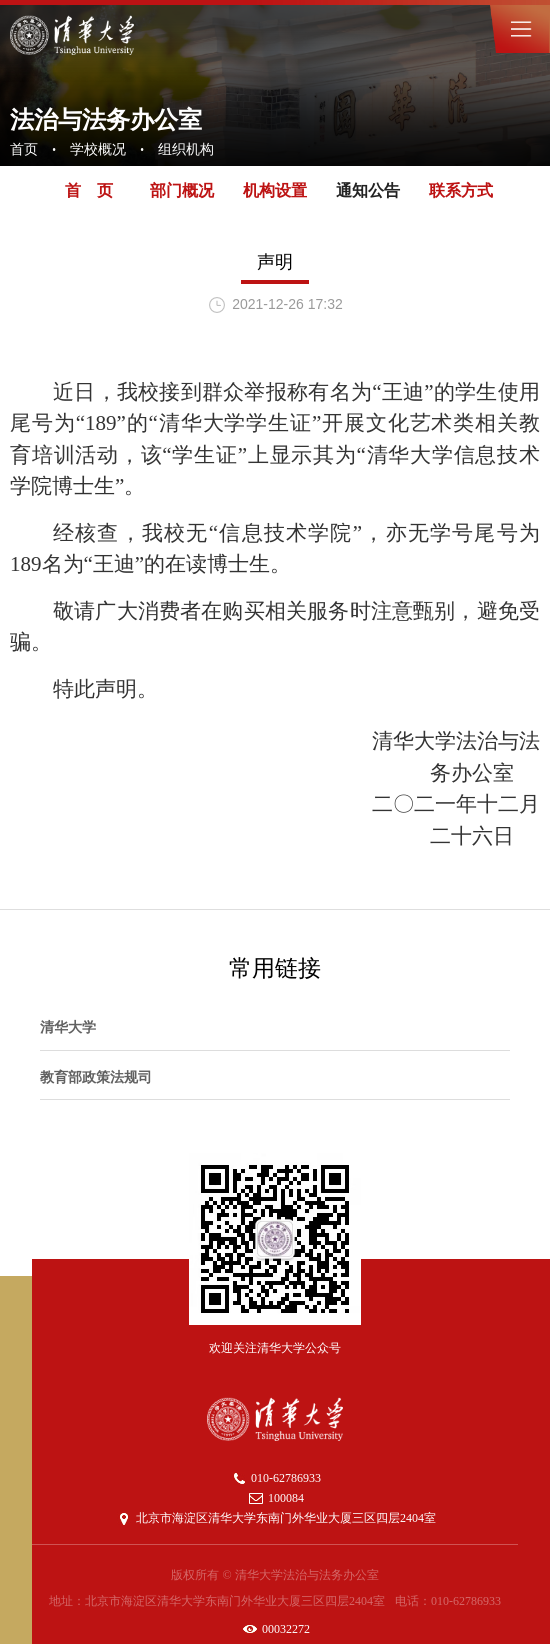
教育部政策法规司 (96, 1077)
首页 (24, 149)
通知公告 (368, 190)
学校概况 (98, 149)
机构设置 (275, 190)
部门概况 (182, 190)
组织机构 (186, 149)
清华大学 (68, 1027)
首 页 (89, 190)
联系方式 (461, 190)
